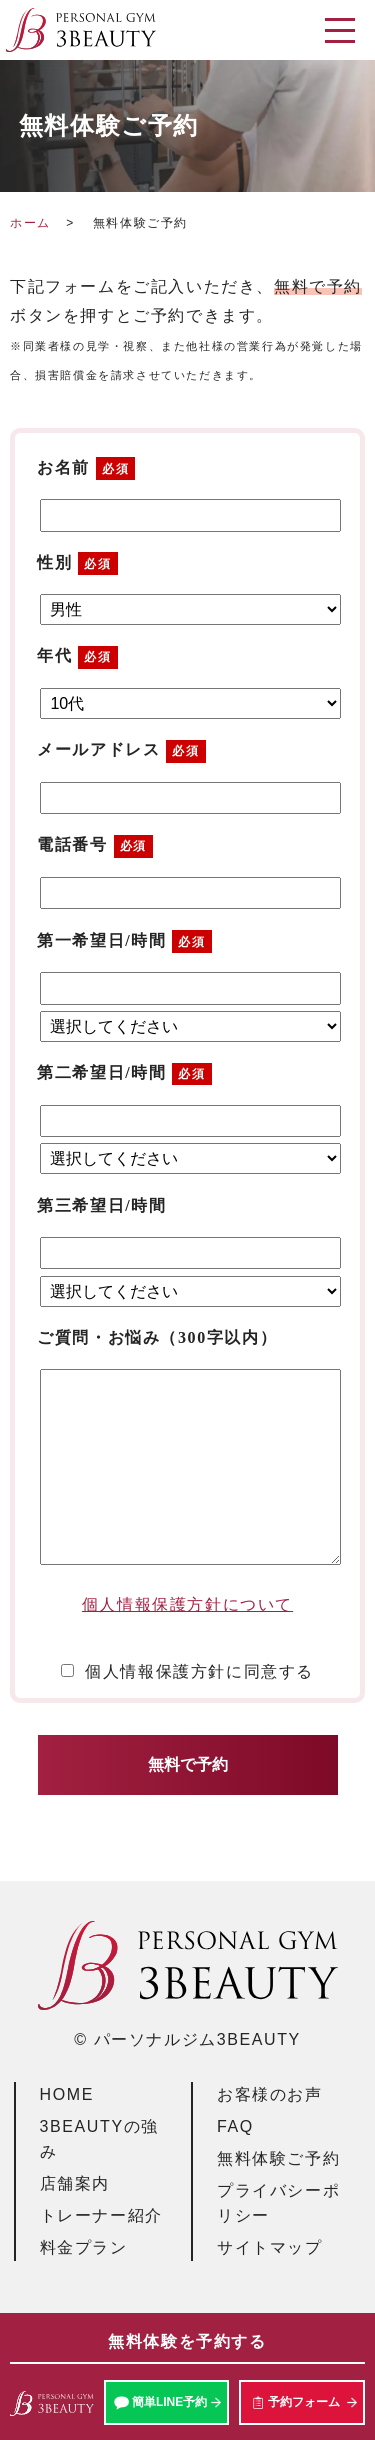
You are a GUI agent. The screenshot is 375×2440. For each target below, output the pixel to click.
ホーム (30, 223)
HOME (67, 2094)
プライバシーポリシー (278, 2203)
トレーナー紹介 (101, 2215)
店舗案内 (75, 2183)
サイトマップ (270, 2247)
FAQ (235, 2126)
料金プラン (84, 2247)
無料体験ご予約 (278, 2158)
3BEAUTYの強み (99, 2139)
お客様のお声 (270, 2094)
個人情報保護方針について (187, 1604)
